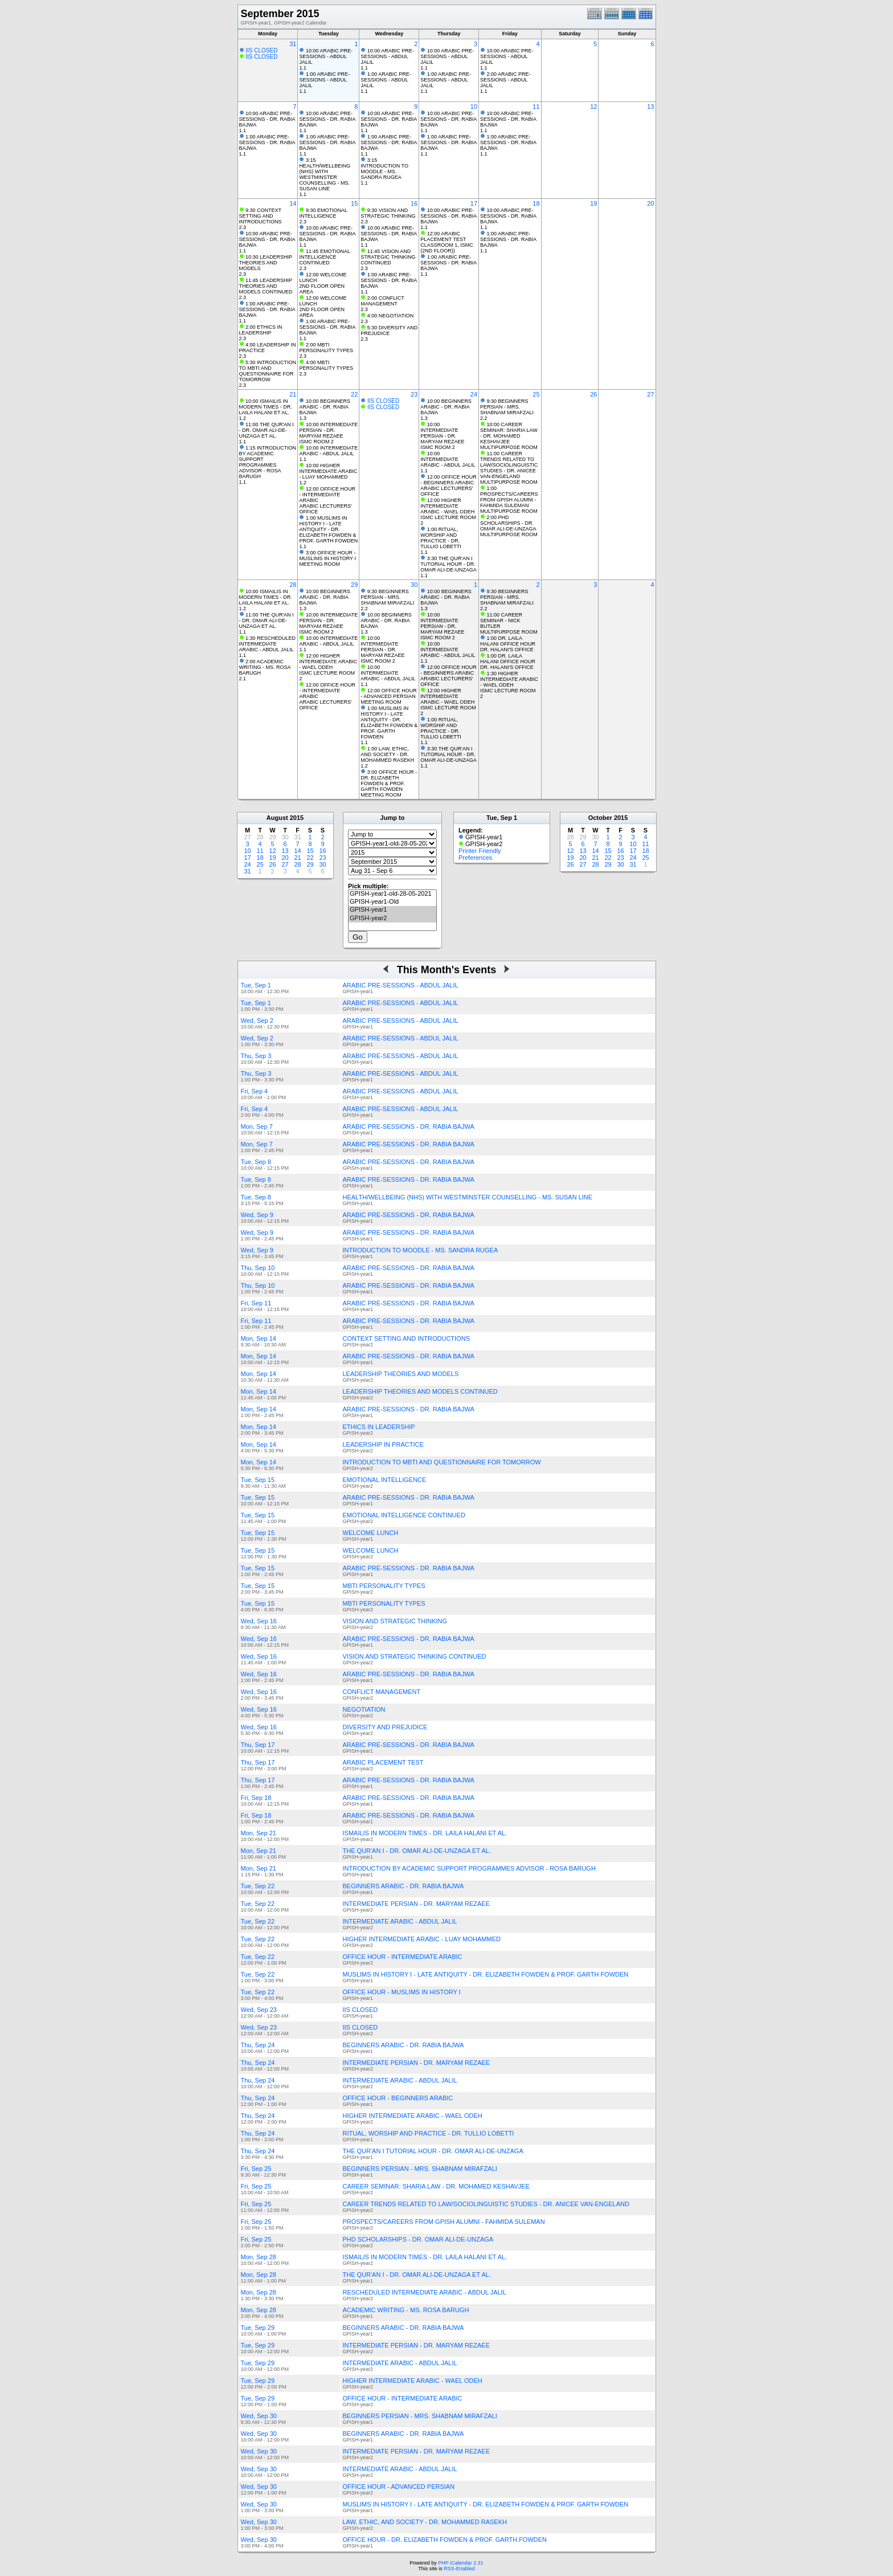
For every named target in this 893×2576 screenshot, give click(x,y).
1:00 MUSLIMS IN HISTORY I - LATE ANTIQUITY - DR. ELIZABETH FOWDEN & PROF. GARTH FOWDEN (328, 529)
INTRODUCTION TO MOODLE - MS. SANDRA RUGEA (420, 1250)
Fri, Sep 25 (256, 2168)
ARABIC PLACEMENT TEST (383, 1762)
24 (473, 394)
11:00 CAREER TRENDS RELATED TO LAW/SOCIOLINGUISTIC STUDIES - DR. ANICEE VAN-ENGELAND (509, 465)
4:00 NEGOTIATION (390, 316)
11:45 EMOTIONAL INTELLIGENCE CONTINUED (324, 257)
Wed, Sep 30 (259, 2415)
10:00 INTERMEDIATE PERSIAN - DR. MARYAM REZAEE (328, 430)
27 (650, 394)
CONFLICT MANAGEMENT (382, 1691)
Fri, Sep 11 (256, 1303)
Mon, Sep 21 (258, 1833)
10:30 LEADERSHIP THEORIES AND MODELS (265, 262)
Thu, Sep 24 (258, 2045)
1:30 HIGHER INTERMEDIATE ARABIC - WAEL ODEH (509, 679)
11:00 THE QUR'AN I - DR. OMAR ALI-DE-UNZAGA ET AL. (266, 430)
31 (292, 43)
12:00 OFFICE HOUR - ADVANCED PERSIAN (389, 693)
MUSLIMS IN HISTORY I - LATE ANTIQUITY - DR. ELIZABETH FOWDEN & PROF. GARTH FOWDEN (486, 1974)
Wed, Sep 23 (259, 2009)
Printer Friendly (479, 850)
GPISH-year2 (392, 918)
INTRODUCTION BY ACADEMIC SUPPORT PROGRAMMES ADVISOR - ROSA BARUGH (469, 1868)
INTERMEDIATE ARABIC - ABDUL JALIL (400, 1921)
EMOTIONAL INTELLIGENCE (385, 1479)
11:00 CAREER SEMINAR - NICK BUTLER (501, 620)
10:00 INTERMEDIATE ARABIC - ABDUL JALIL (328, 450)
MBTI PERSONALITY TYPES (384, 1585)
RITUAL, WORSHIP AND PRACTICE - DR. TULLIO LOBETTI (428, 2133)
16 (414, 203)
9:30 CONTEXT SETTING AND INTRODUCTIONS (260, 215)
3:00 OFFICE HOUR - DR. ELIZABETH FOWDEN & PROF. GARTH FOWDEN (389, 780)
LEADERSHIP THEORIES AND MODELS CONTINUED (420, 1391)
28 (292, 584)
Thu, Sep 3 (256, 1055)
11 (535, 106)
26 (593, 394)
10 (473, 106)
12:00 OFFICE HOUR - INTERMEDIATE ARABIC (327, 494)
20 (650, 203)
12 (593, 106)
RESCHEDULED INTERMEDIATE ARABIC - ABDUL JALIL (424, 2292)
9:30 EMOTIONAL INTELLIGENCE (323, 213)
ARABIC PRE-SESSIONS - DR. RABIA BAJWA (408, 1126)
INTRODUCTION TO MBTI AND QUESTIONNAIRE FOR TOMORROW (442, 1462)
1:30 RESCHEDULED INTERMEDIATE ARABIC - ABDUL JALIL (267, 643)
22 (354, 394)
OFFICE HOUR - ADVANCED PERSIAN (399, 2486)
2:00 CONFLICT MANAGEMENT (382, 301)
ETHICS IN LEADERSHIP (379, 1426)
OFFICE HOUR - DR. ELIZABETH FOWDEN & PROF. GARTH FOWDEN (445, 2539)
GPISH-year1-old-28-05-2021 (392, 894)
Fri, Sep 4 (254, 1091)
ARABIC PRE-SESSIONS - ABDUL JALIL (400, 985)
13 (650, 106)
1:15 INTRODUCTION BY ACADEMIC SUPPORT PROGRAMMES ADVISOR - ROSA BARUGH (268, 462)
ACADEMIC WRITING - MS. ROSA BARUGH (406, 2309)
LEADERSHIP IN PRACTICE (383, 1444)
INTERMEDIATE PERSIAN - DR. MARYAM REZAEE (416, 1903)
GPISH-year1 (392, 910)
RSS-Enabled (459, 2568)
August (277, 817)
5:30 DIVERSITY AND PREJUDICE (389, 330)
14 (292, 203)
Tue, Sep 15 (258, 1479)
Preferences (475, 857)
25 (535, 394)
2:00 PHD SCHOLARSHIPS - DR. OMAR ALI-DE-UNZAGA (508, 523)
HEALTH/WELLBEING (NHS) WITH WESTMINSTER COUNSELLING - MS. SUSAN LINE (468, 1197)
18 (535, 203)
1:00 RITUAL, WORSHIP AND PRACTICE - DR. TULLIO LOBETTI (440, 537)
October (600, 817)
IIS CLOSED (261, 50)
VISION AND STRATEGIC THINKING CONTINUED (414, 1656)
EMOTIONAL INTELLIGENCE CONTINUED (404, 1515)
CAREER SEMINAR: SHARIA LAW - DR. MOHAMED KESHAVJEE (436, 2186)
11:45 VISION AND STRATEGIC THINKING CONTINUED (388, 257)
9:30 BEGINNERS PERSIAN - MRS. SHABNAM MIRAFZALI (507, 406)
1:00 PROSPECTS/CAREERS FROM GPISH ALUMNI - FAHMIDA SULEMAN (509, 496)
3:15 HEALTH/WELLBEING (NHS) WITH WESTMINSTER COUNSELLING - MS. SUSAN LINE (324, 174)
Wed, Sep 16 (259, 1621)
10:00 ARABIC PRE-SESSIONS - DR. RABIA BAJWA (267, 119)
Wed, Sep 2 (257, 1020)
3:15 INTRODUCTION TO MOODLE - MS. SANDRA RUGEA (384, 168)
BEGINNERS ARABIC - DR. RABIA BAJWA (403, 1886)
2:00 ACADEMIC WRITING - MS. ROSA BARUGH (265, 667)
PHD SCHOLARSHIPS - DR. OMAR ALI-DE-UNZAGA (418, 2239)
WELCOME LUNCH (371, 1532)
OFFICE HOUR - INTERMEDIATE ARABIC (402, 1956)
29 (354, 584)
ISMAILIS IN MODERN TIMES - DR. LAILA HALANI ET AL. (425, 1833)
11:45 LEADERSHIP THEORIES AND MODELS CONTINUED (266, 286)
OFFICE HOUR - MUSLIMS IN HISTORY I (402, 1992)
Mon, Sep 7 (257, 1126)
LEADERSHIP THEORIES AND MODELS (401, 1373)
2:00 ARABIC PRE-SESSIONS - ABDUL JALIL (505, 79)
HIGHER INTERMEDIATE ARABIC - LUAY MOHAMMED (422, 1939)
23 (414, 394)
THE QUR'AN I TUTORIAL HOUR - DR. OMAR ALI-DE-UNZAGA (433, 2151)
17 (473, 203)
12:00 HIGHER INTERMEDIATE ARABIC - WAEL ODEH (447, 506)
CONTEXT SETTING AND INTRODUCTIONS (406, 1338)
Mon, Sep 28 (258, 2257)
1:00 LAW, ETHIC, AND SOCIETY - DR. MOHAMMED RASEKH (387, 754)
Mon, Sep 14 (258, 1338)
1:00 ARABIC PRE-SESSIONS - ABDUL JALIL (324, 79)
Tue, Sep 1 (256, 985)
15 (354, 203)
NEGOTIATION (364, 1709)
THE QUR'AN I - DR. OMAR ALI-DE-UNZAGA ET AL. (417, 1850)
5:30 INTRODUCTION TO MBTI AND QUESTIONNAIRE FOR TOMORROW (268, 371)
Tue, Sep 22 (258, 1886)
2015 (297, 817)
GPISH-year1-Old (392, 902)
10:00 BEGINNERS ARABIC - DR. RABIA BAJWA (324, 406)
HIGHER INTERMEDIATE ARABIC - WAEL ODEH (412, 2115)
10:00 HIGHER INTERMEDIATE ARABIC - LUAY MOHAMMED (328, 471)
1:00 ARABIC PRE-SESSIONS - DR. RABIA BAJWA (267, 142)
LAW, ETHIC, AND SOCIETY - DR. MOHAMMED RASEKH (425, 2521)
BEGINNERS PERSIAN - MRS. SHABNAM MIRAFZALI (420, 2168)
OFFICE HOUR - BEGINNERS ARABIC (398, 2098)
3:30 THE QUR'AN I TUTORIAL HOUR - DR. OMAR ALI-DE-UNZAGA (448, 564)
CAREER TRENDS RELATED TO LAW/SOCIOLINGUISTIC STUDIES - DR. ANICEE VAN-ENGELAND (486, 2204)
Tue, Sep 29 (258, 2327)
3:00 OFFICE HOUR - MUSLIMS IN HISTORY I (327, 555)
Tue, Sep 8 (256, 1161)
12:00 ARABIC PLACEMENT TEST (443, 236)
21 (292, 394)
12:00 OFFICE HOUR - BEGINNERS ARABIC (448, 479)
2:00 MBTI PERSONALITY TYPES (326, 347)
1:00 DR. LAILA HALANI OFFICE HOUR (507, 641)
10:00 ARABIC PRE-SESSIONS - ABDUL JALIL (326, 56)
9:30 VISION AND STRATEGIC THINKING (388, 213)
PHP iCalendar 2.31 (460, 2563)
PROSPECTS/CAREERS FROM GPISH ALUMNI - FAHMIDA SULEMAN (444, 2221)
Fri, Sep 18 (256, 1797)
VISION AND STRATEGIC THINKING (395, 1621)
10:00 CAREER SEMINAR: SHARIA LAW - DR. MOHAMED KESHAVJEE (509, 433)
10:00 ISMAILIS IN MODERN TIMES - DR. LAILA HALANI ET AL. (265, 406)
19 (593, 203)
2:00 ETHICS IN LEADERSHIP (260, 330)
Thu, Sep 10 (258, 1267)
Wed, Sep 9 (257, 1214)
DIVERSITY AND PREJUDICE (385, 1727)
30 (414, 584)
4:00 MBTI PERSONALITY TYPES (326, 365)
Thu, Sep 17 (258, 1744)
